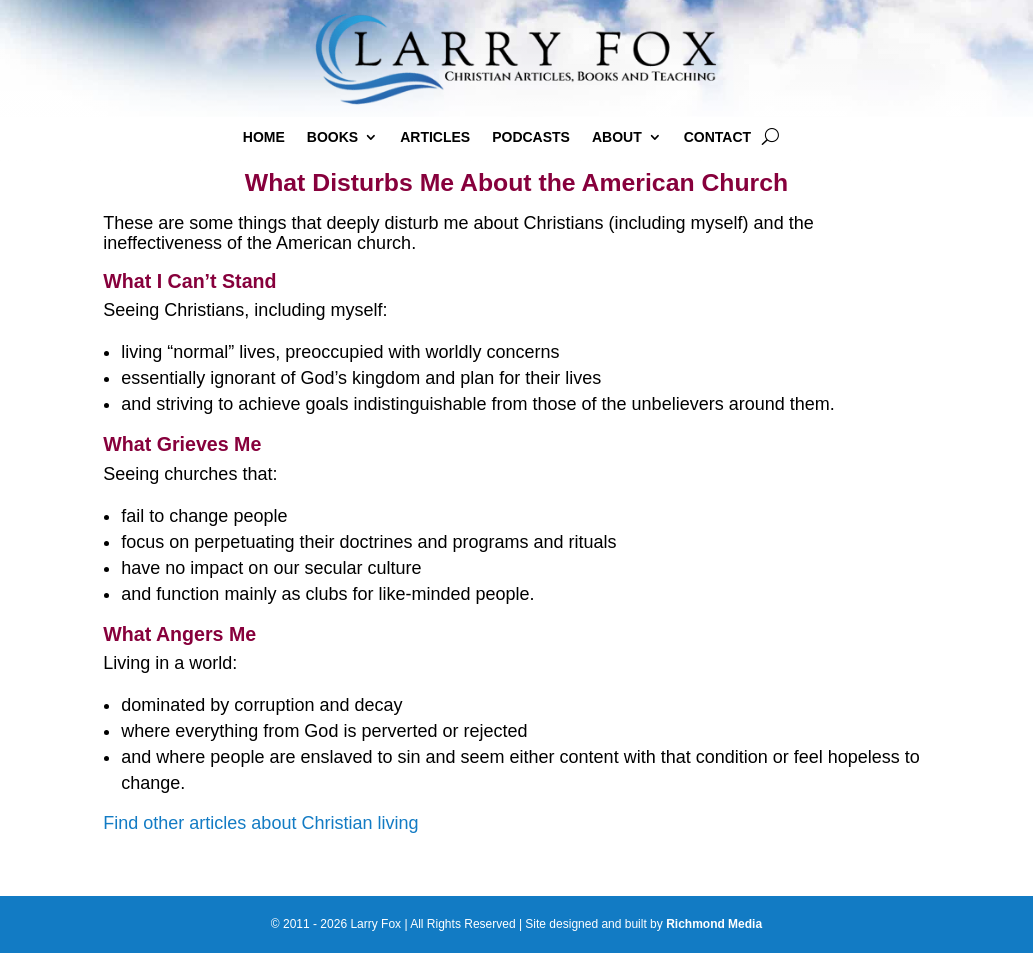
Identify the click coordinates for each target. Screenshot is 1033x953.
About (617, 137)
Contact (717, 137)
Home (264, 137)
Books (332, 137)
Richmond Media (714, 924)
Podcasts (531, 137)
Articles (435, 137)
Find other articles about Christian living (260, 823)
